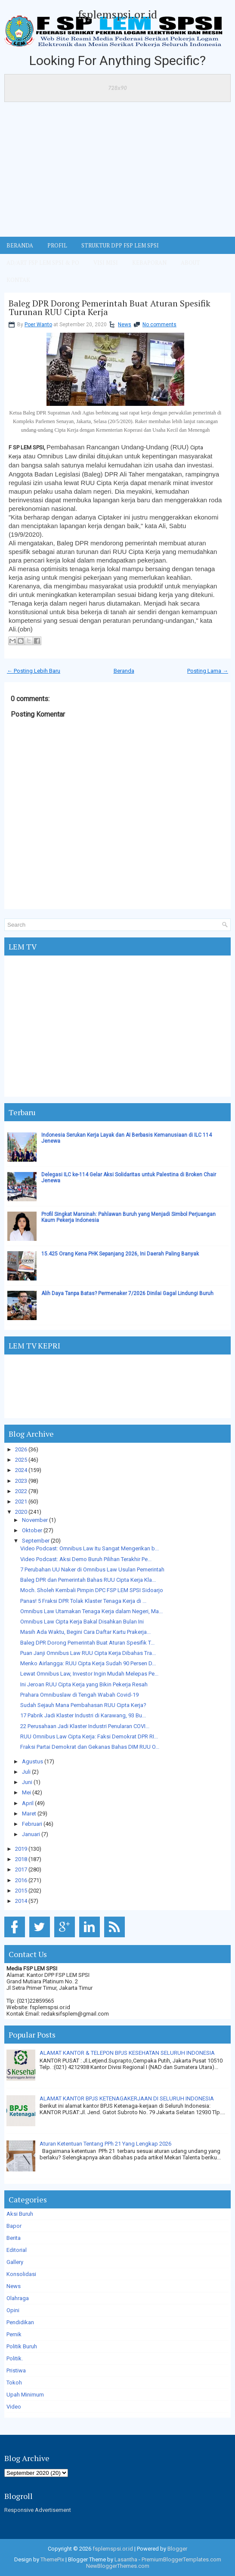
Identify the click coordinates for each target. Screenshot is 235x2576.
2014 (21, 1901)
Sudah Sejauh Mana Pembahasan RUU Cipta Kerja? (83, 1705)
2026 (21, 1449)
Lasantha (125, 2559)
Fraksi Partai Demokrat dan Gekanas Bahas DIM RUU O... (89, 1747)
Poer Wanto (38, 325)
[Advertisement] (117, 172)
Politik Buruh (21, 2346)
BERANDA (19, 245)
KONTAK (18, 280)
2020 (21, 1512)
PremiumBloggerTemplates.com (181, 2559)
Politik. (14, 2358)
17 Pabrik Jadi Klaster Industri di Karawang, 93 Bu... (83, 1715)
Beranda (124, 671)
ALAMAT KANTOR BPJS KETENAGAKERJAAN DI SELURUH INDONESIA (127, 2098)
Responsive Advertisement (37, 2510)
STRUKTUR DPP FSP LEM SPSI (120, 245)
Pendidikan (20, 2322)
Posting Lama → (207, 671)
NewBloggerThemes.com (117, 2566)
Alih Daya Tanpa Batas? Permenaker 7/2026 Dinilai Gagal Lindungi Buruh (127, 1293)
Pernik (14, 2334)
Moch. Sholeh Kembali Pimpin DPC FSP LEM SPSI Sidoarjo (91, 1590)
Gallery (14, 2262)
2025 (21, 1460)
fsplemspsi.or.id (117, 14)
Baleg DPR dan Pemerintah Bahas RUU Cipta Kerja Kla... (88, 1580)
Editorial (16, 2250)
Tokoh (14, 2382)
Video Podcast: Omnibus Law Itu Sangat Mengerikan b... (89, 1548)
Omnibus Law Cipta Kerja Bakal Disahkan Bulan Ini (82, 1621)
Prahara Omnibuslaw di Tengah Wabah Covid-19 (79, 1695)
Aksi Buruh (19, 2214)
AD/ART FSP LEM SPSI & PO (42, 262)
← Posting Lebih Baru (33, 671)
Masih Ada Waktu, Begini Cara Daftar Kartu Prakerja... (85, 1632)
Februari (32, 1824)
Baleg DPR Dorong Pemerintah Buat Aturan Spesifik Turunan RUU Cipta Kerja (109, 307)
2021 (21, 1501)
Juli (26, 1772)
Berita (13, 2238)
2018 (21, 1859)
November (35, 1520)
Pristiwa (16, 2370)
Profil (57, 245)
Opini (12, 2310)
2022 (21, 1491)
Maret (29, 1813)
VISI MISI (105, 262)
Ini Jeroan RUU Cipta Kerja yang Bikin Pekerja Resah (84, 1684)
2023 (21, 1481)
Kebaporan (149, 262)
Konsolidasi (21, 2274)
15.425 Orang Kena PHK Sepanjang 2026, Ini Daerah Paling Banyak (120, 1254)
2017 (21, 1869)
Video (13, 2406)
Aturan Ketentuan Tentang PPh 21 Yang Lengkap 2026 (105, 2143)
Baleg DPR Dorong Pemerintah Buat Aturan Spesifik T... (87, 1642)
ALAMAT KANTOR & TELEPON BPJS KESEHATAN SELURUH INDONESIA (127, 2053)
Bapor (14, 2226)
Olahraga (17, 2298)
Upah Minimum (25, 2394)
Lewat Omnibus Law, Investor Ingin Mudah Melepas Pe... (89, 1673)
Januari (31, 1834)
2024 (21, 1470)
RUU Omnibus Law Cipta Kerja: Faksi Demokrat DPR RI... (89, 1736)
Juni (27, 1782)
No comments (159, 325)
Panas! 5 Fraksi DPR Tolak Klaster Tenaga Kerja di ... (83, 1601)
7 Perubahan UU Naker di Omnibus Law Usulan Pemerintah (92, 1569)
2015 (21, 1890)
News (124, 325)
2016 (21, 1880)
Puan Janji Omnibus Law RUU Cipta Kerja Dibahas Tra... (88, 1653)
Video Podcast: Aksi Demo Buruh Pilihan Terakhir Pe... (86, 1559)
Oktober (32, 1530)
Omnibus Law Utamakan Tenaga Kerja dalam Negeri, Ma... (91, 1611)
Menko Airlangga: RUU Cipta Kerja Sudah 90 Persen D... (88, 1663)
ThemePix (52, 2559)
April (28, 1803)
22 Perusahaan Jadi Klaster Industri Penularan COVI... (84, 1726)
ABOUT (190, 262)
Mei (26, 1792)
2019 (21, 1849)
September (35, 1540)
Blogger (177, 2548)
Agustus (32, 1761)
